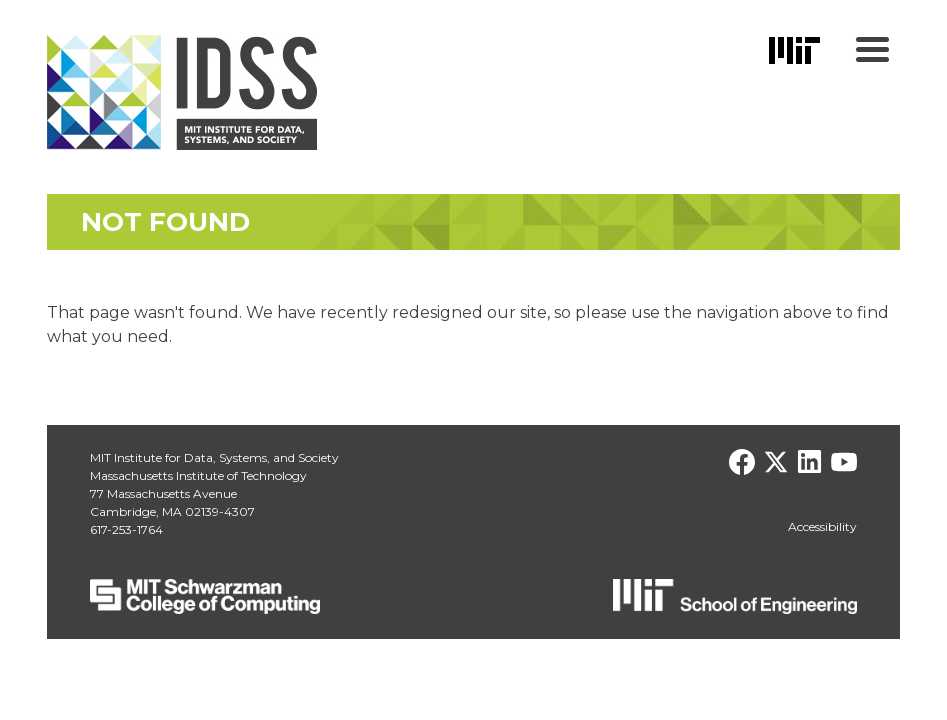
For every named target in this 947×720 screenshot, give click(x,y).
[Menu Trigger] (872, 47)
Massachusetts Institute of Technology (198, 475)
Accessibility (822, 526)
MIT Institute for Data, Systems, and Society (214, 457)
